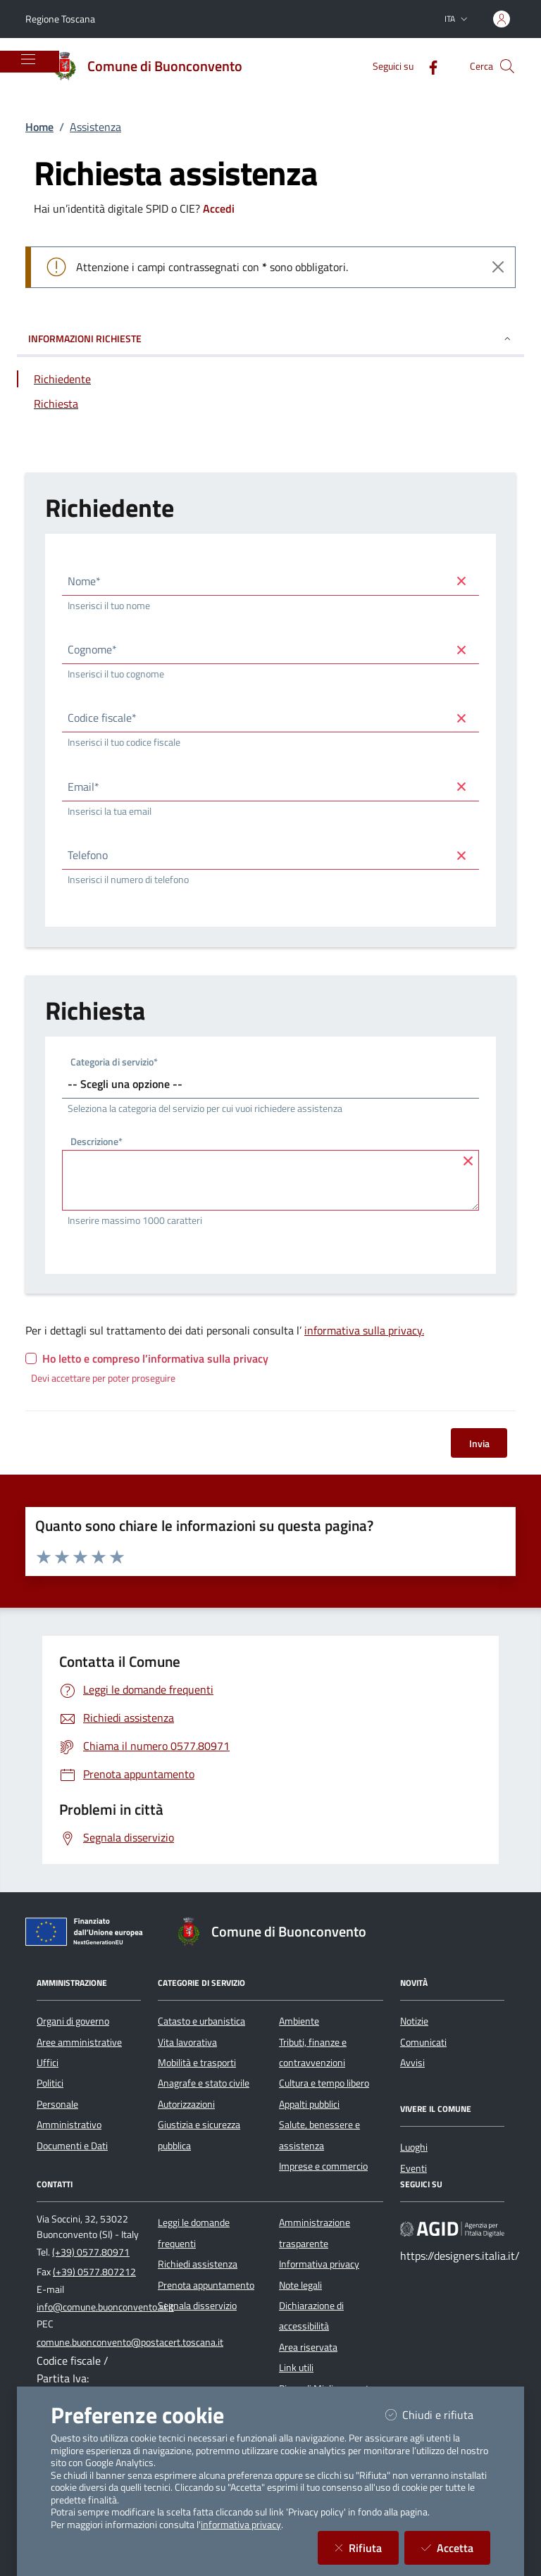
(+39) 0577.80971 (91, 2252)
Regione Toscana (60, 18)
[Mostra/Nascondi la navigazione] (28, 59)
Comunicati (423, 2042)
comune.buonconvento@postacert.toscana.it (130, 2342)
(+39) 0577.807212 (94, 2272)
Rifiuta (367, 2547)
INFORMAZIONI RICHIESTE (270, 338)
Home (39, 126)
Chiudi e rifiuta (437, 2414)
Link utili (296, 2367)
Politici (50, 2083)
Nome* (84, 581)
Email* (83, 786)
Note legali (300, 2285)
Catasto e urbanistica (201, 2021)
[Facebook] (427, 65)
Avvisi (412, 2062)
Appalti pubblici (309, 2104)
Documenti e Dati (72, 2145)
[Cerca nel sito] (507, 66)
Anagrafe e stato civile (203, 2083)
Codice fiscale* (102, 717)
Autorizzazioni (186, 2104)
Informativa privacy (319, 2264)
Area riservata (308, 2347)
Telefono (88, 854)
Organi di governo (73, 2021)
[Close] (498, 267)
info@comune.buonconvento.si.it (105, 2307)
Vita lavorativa (187, 2042)
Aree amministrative (79, 2042)
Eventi (413, 2168)
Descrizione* (96, 1143)
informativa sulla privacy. (364, 1330)
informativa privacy (241, 2524)
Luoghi (414, 2147)
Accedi (219, 208)
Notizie (414, 2021)
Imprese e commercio (323, 2166)
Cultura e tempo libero (324, 2083)
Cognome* (92, 649)
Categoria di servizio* (114, 1063)
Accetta (455, 2547)
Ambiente (299, 2021)
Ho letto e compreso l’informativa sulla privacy (155, 1358)
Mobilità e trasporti (197, 2062)
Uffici (47, 2062)
